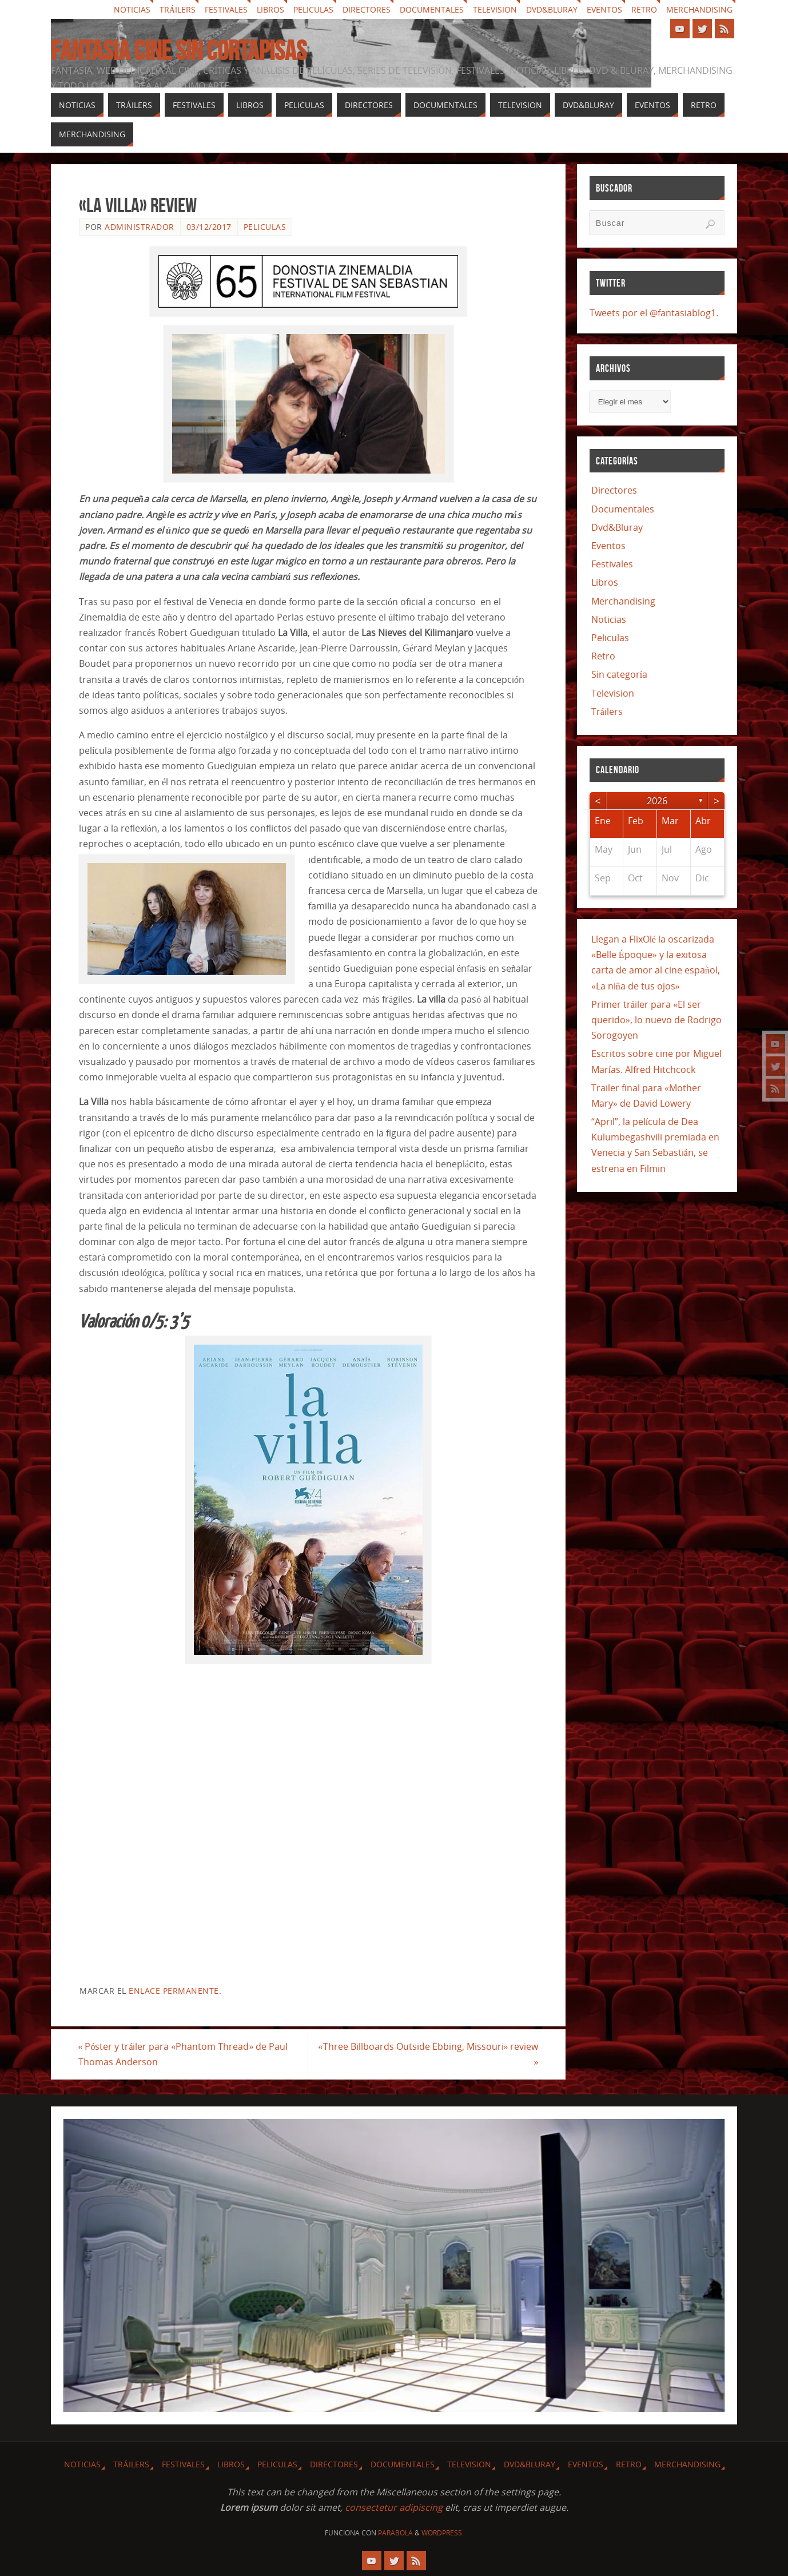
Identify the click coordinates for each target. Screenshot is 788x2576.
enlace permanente (174, 1990)
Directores (367, 9)
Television (495, 9)
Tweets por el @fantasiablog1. (654, 313)
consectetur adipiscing (394, 2507)
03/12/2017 (209, 226)
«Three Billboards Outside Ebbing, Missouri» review (427, 2054)
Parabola (395, 2533)
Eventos (604, 9)
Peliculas (313, 9)
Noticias (132, 9)
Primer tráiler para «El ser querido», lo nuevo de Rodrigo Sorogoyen (656, 1019)
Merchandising (699, 9)
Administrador (139, 226)
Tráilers (178, 9)
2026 (657, 800)
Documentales (432, 9)
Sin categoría (619, 674)
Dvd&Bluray (552, 9)
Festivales (226, 9)
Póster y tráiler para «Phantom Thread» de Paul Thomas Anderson (184, 2054)
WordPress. (442, 2533)
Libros (270, 9)
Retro (644, 9)
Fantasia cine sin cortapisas (179, 51)
